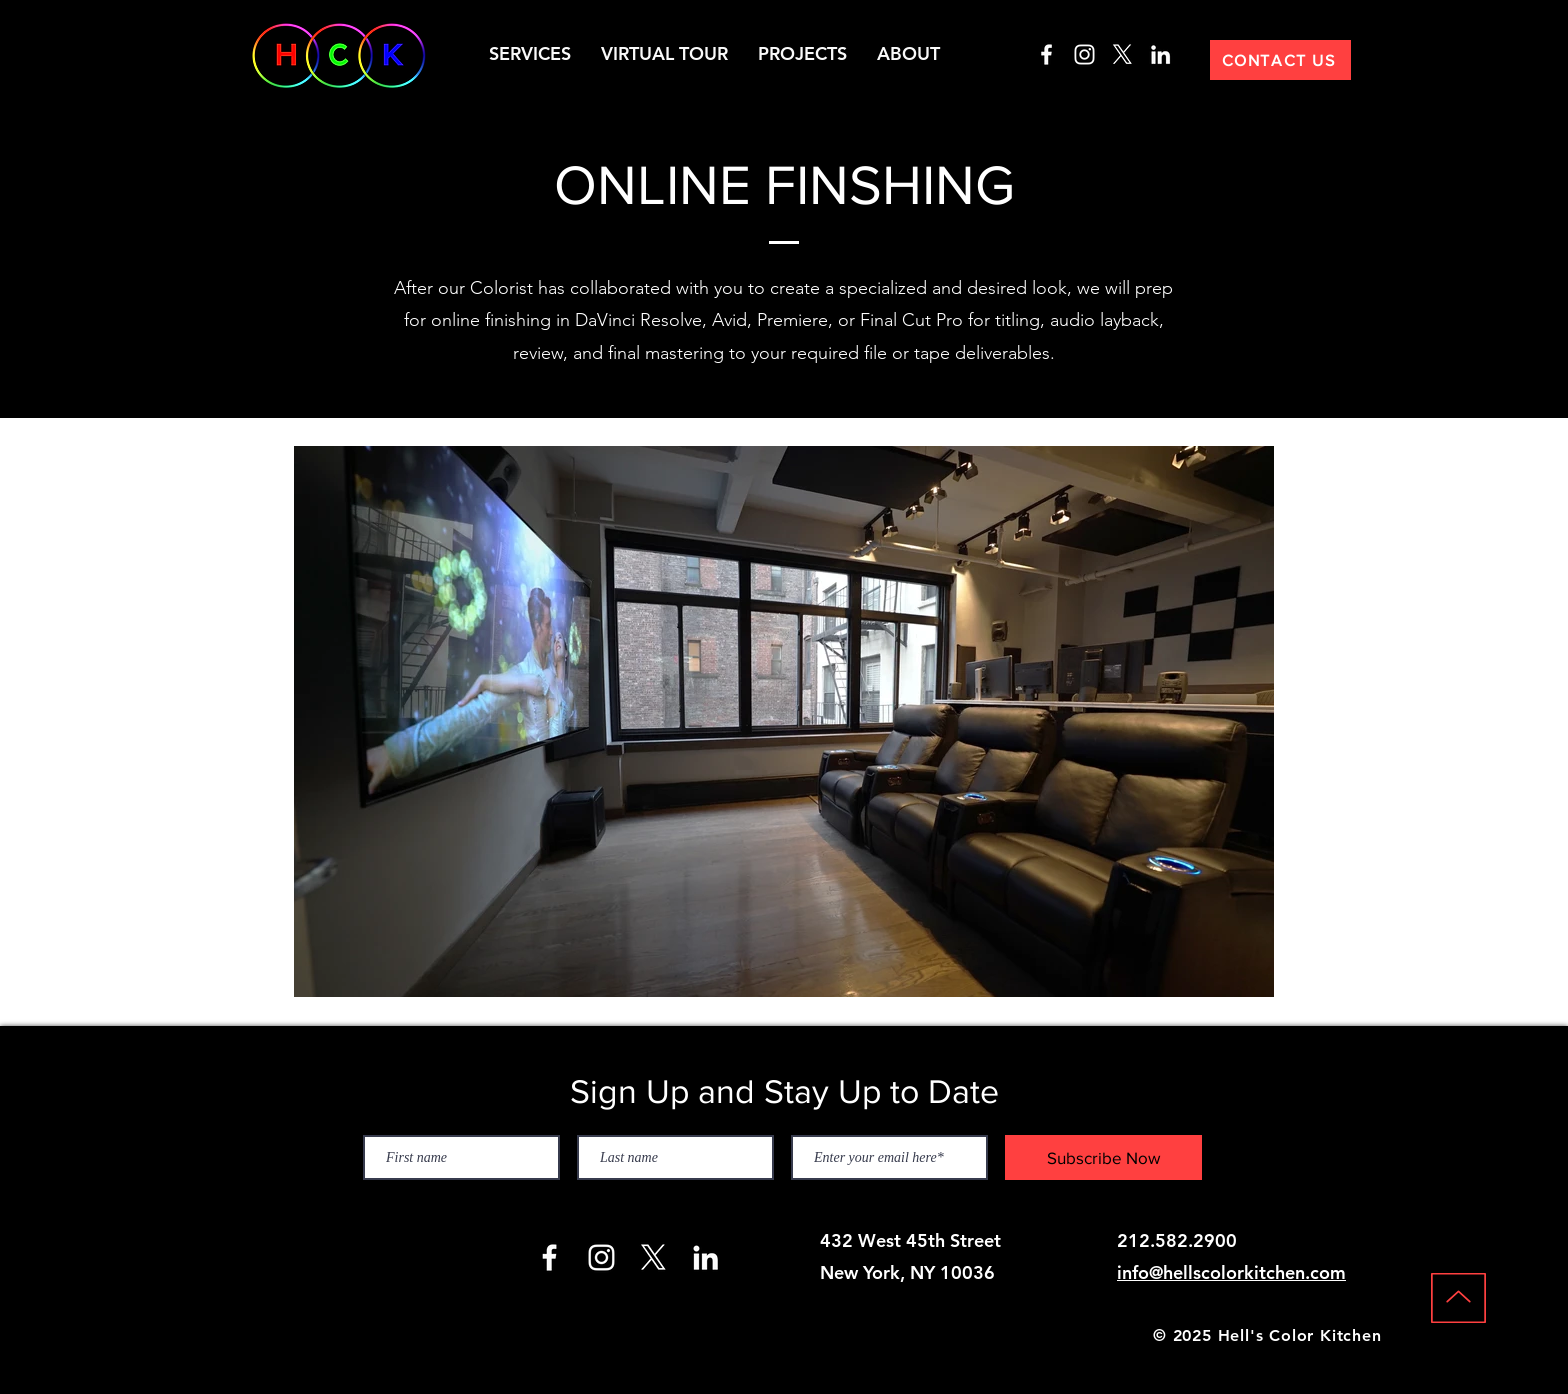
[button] (530, 54)
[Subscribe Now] (1103, 1157)
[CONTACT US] (1280, 60)
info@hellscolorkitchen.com (1231, 1272)
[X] (1122, 54)
